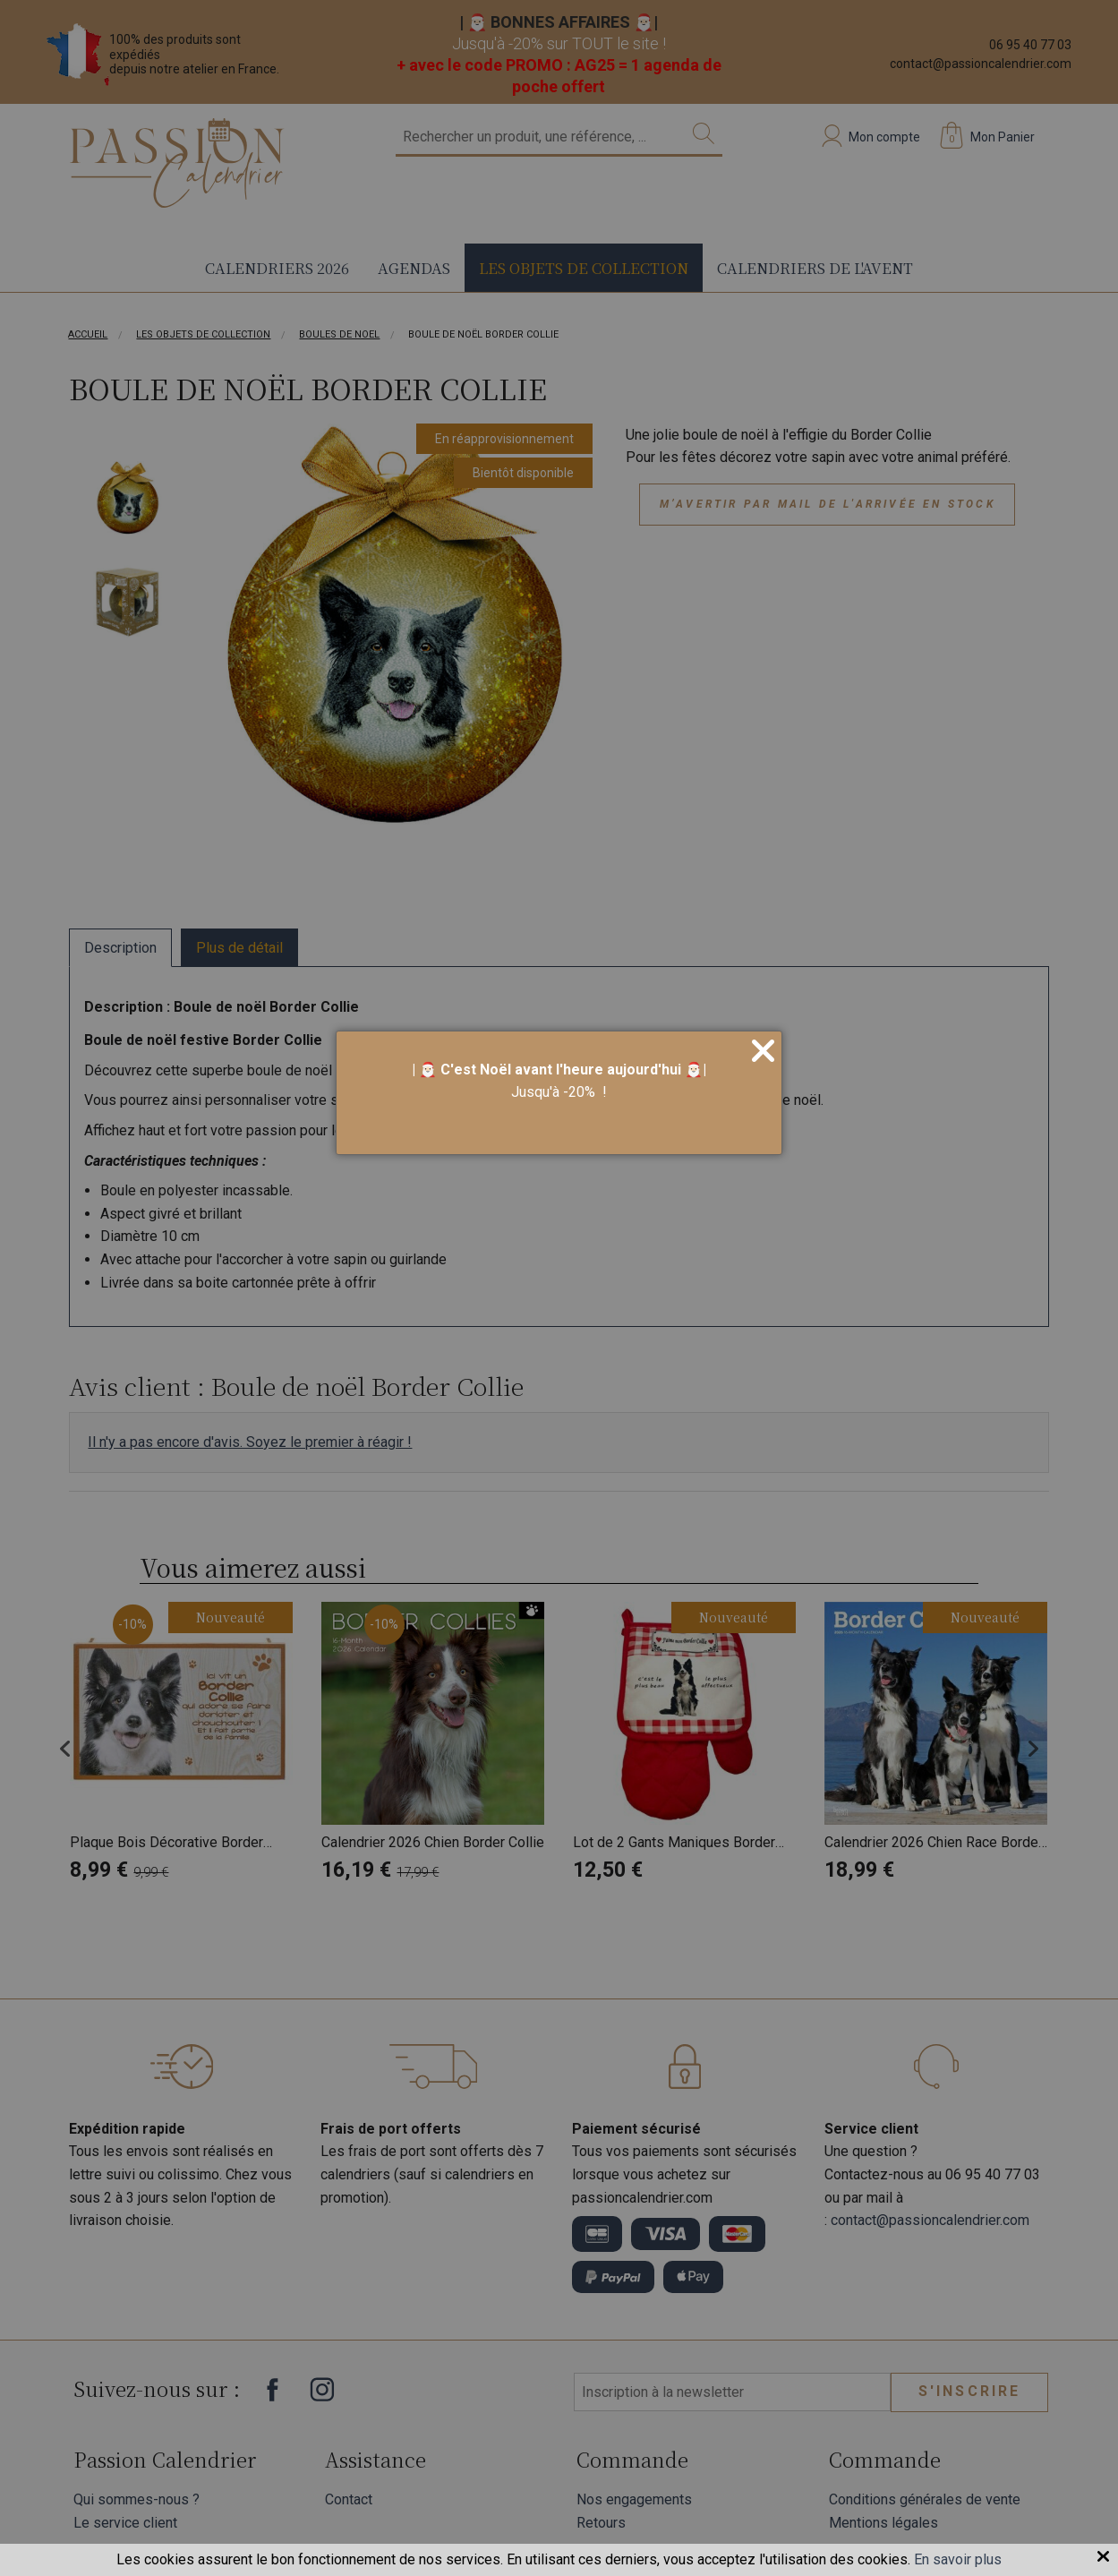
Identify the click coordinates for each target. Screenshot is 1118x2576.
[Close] (763, 1052)
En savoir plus (958, 2559)
